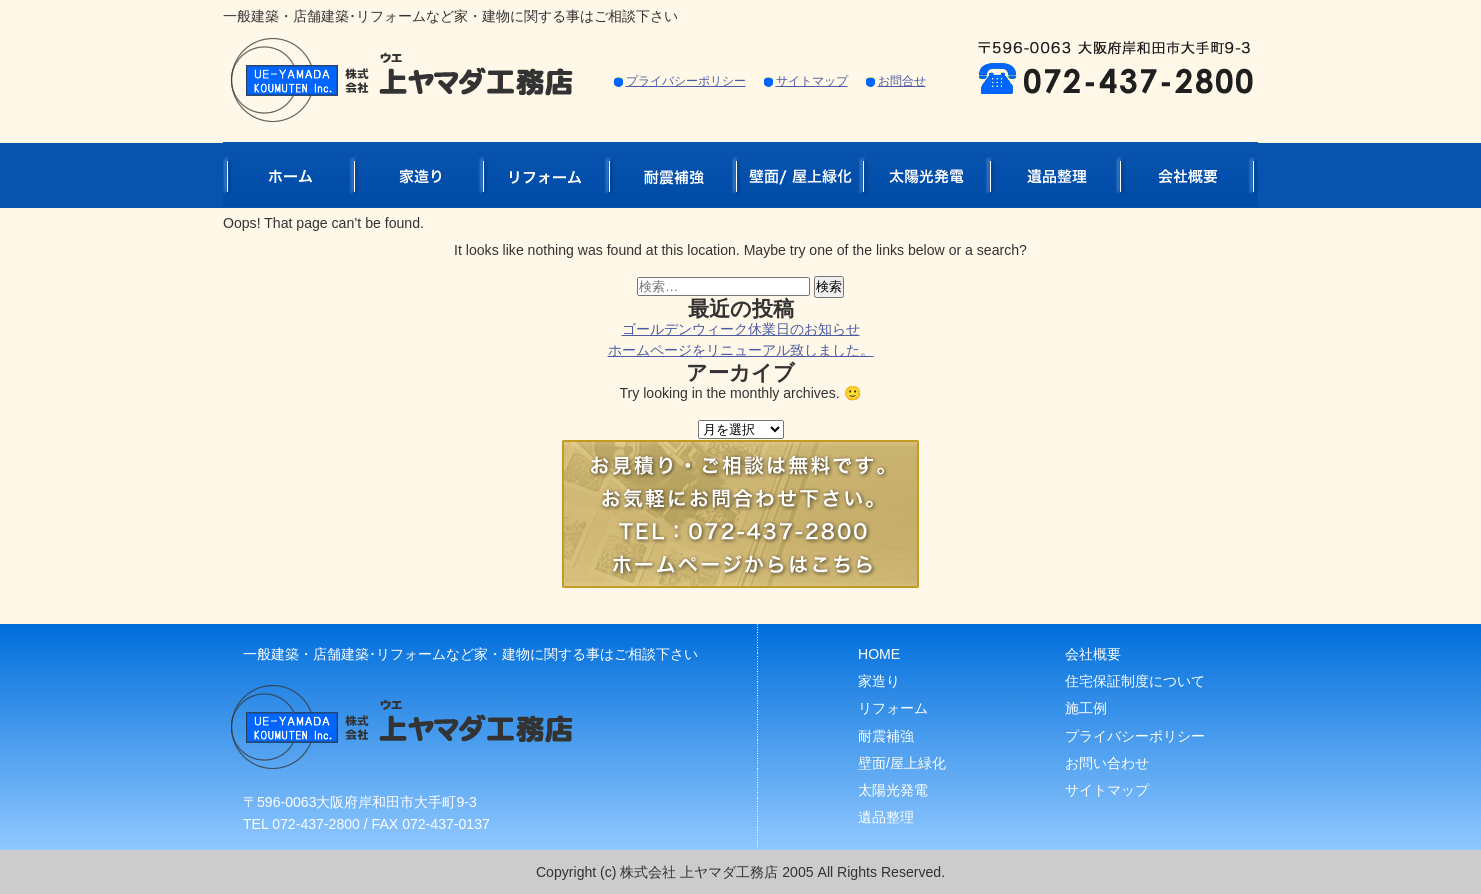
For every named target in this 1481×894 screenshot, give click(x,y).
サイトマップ (812, 81)
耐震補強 (672, 174)
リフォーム (546, 174)
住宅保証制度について (1135, 681)
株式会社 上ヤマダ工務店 (701, 872)
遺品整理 (1055, 174)
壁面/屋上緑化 (799, 174)
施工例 (1086, 708)
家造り (418, 174)
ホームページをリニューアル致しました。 (741, 350)
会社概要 (1189, 174)
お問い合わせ (1107, 763)
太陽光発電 (926, 174)
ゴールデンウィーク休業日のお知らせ (741, 329)
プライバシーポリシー (686, 81)
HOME (879, 654)
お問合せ (902, 81)
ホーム (288, 174)
